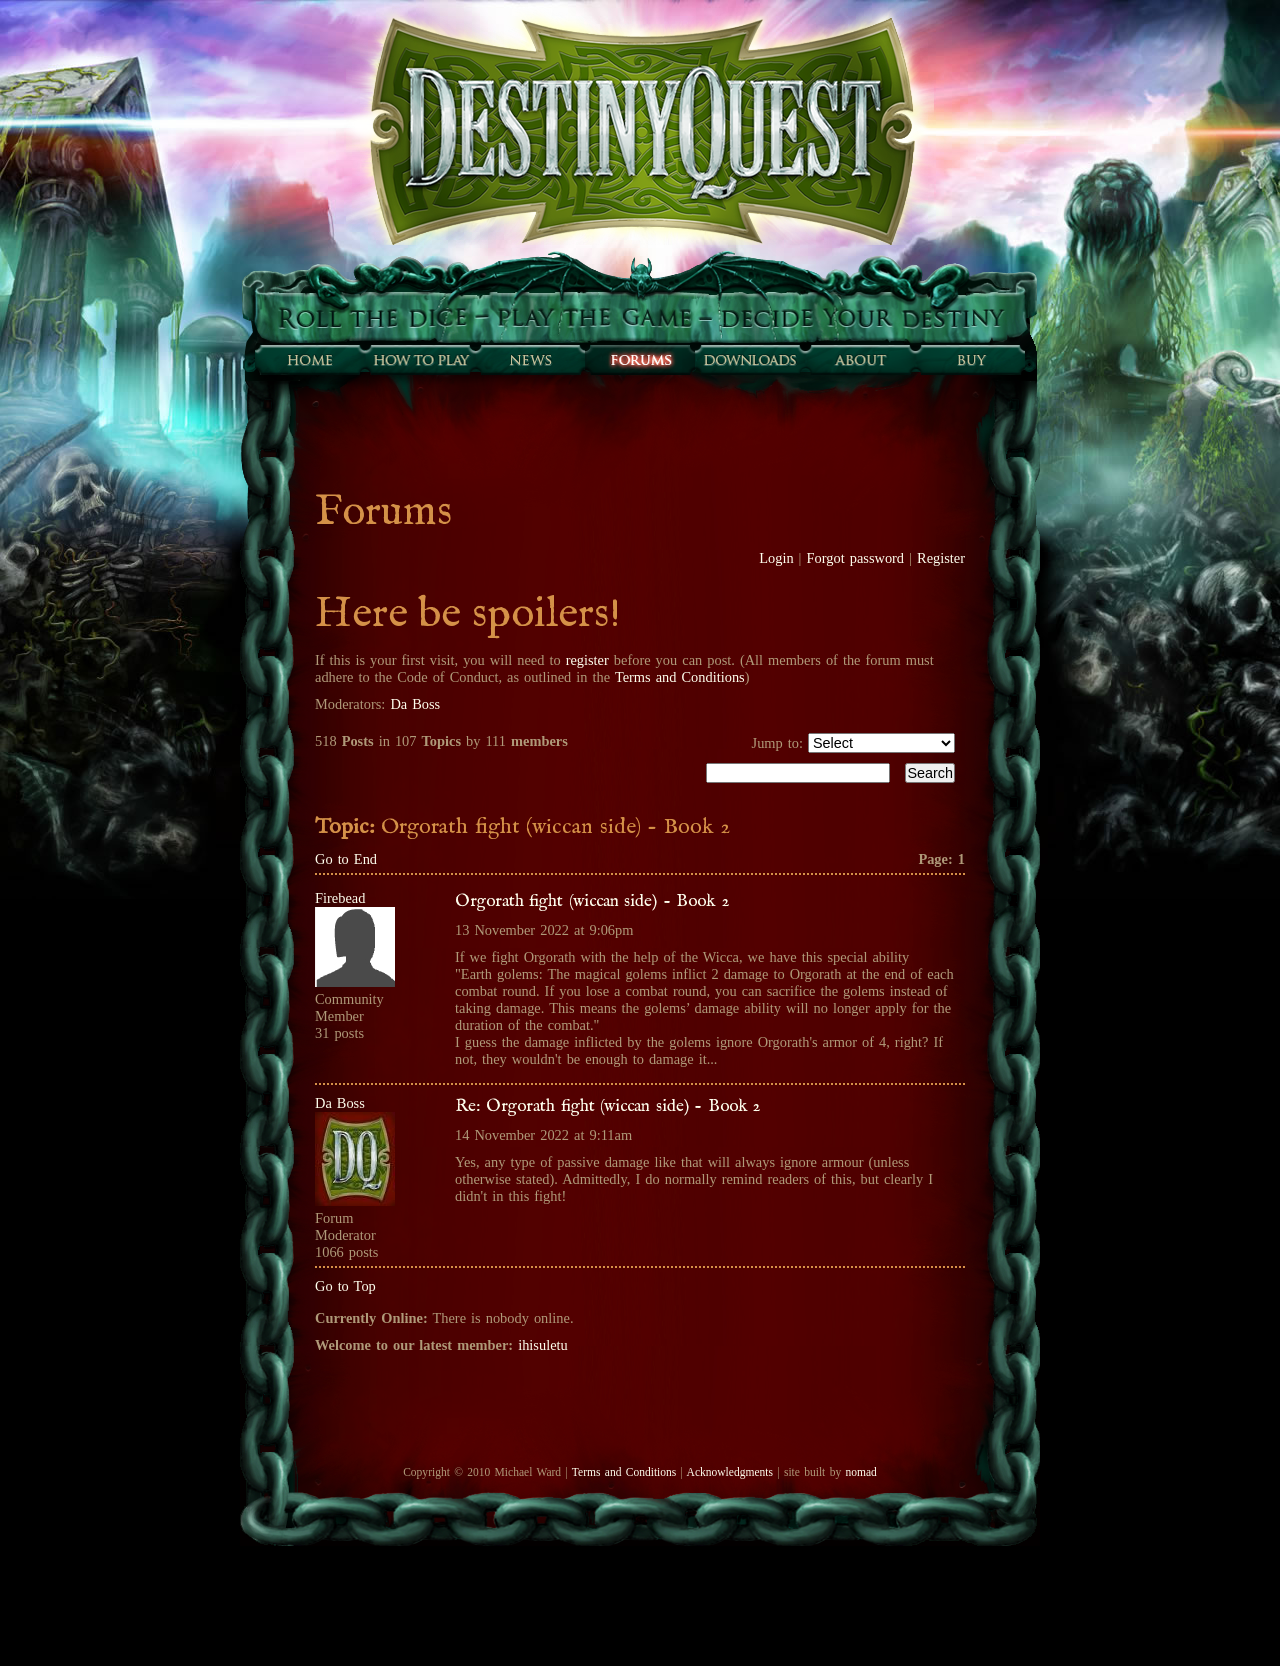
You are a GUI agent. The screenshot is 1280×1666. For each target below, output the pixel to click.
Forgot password (856, 558)
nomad (860, 1472)
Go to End (346, 859)
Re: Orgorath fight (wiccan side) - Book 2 (607, 1106)
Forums (640, 360)
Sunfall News (530, 360)
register (587, 660)
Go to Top (345, 1286)
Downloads (750, 360)
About (860, 360)
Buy (970, 360)
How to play (420, 360)
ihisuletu (543, 1345)
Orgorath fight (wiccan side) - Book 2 (592, 901)
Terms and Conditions (680, 677)
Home (310, 360)
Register (941, 558)
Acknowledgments (730, 1472)
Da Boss (415, 704)
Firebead (340, 898)
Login (776, 558)
